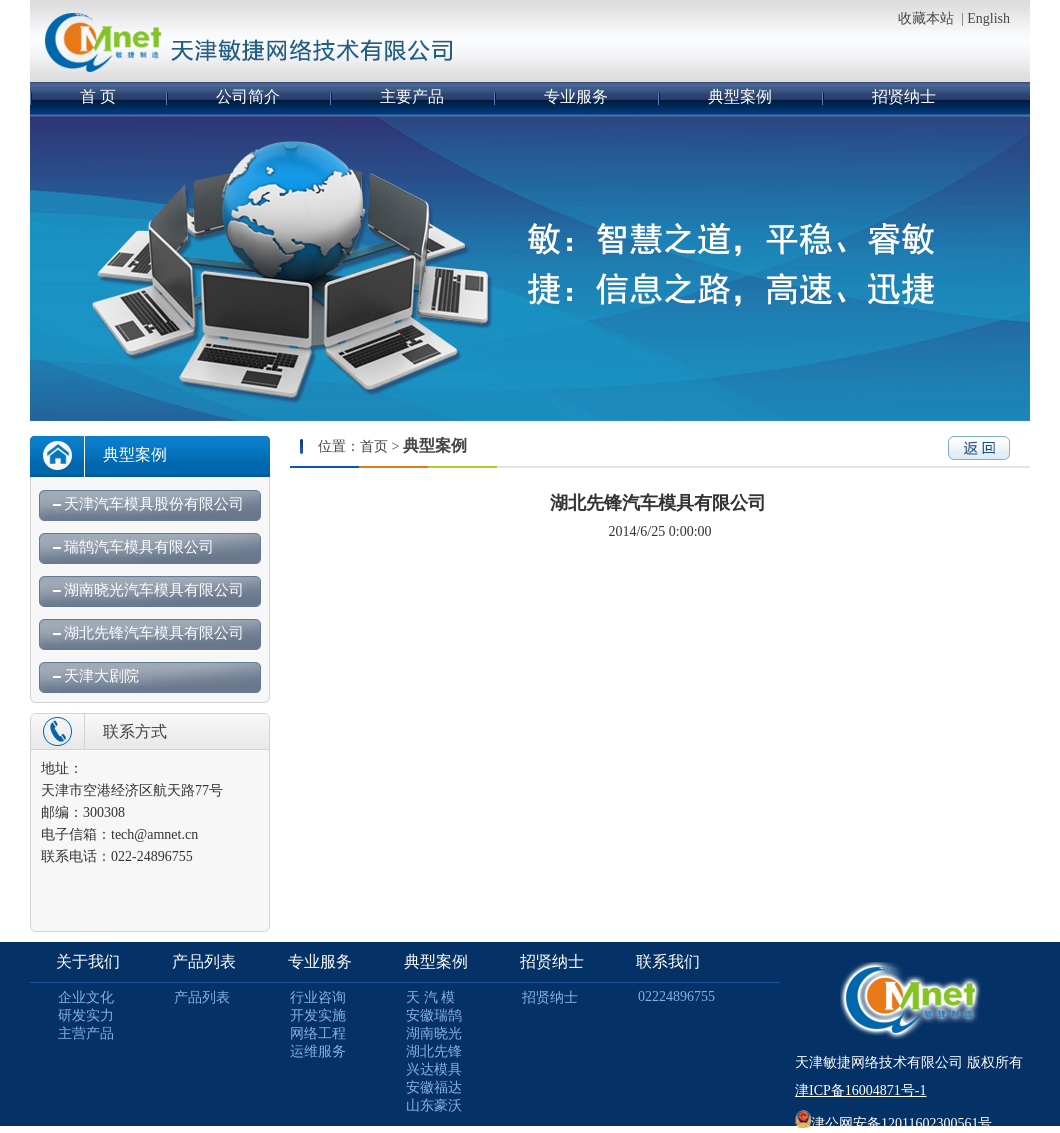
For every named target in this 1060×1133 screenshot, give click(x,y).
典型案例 (740, 96)
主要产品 (412, 96)
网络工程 (318, 1033)
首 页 (98, 96)
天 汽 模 (430, 997)
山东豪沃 (434, 1105)
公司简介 (248, 96)
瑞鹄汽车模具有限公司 (139, 547)
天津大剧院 (101, 676)
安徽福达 (434, 1087)
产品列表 (204, 961)
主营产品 (86, 1033)
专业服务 (576, 96)
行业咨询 (318, 997)
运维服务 (318, 1051)
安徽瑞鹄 (434, 1015)
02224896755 (676, 996)
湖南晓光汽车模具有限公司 (154, 590)
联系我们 (668, 961)
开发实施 (318, 1015)
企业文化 (86, 997)
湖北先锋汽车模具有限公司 (154, 633)
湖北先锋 (434, 1051)
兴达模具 (434, 1069)
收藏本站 (926, 18)
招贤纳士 (904, 96)
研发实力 (86, 1015)
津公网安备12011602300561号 (901, 1123)
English (988, 18)
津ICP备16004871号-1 (860, 1090)
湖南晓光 (434, 1033)
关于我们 (88, 961)
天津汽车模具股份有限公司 (154, 504)
